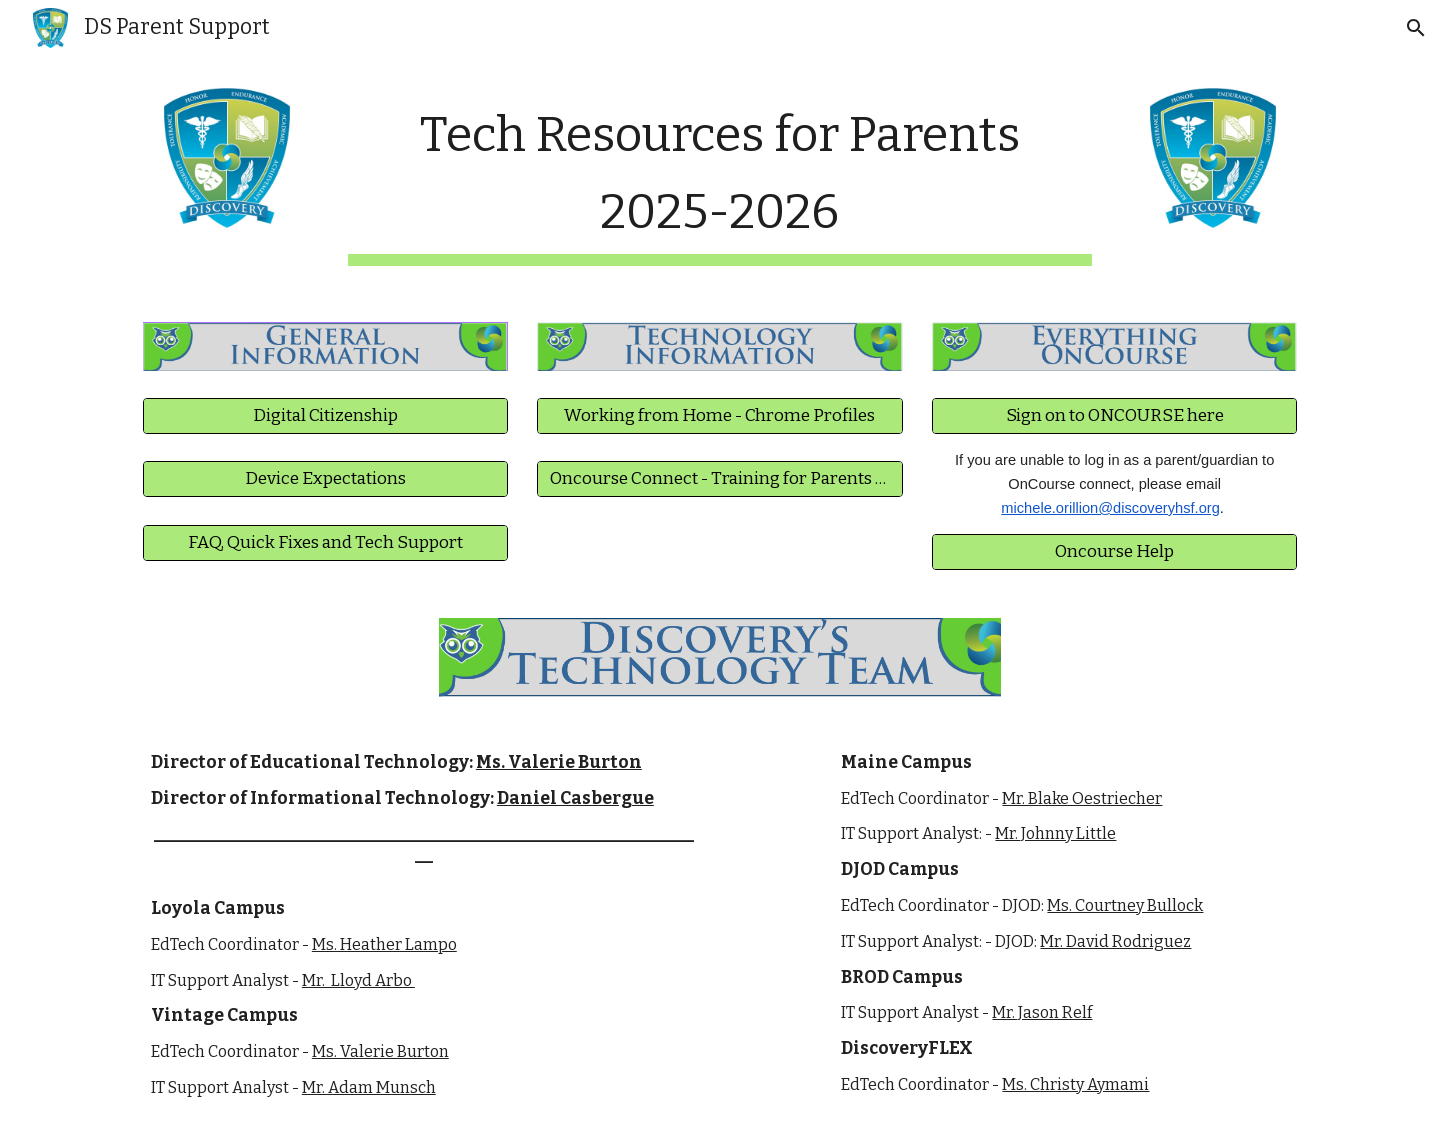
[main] (720, 179)
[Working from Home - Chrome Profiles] (719, 416)
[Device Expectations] (325, 479)
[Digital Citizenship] (325, 416)
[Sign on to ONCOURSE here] (1114, 416)
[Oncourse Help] (1114, 551)
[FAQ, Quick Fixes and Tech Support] (325, 542)
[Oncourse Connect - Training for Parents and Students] (719, 479)
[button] (1416, 28)
